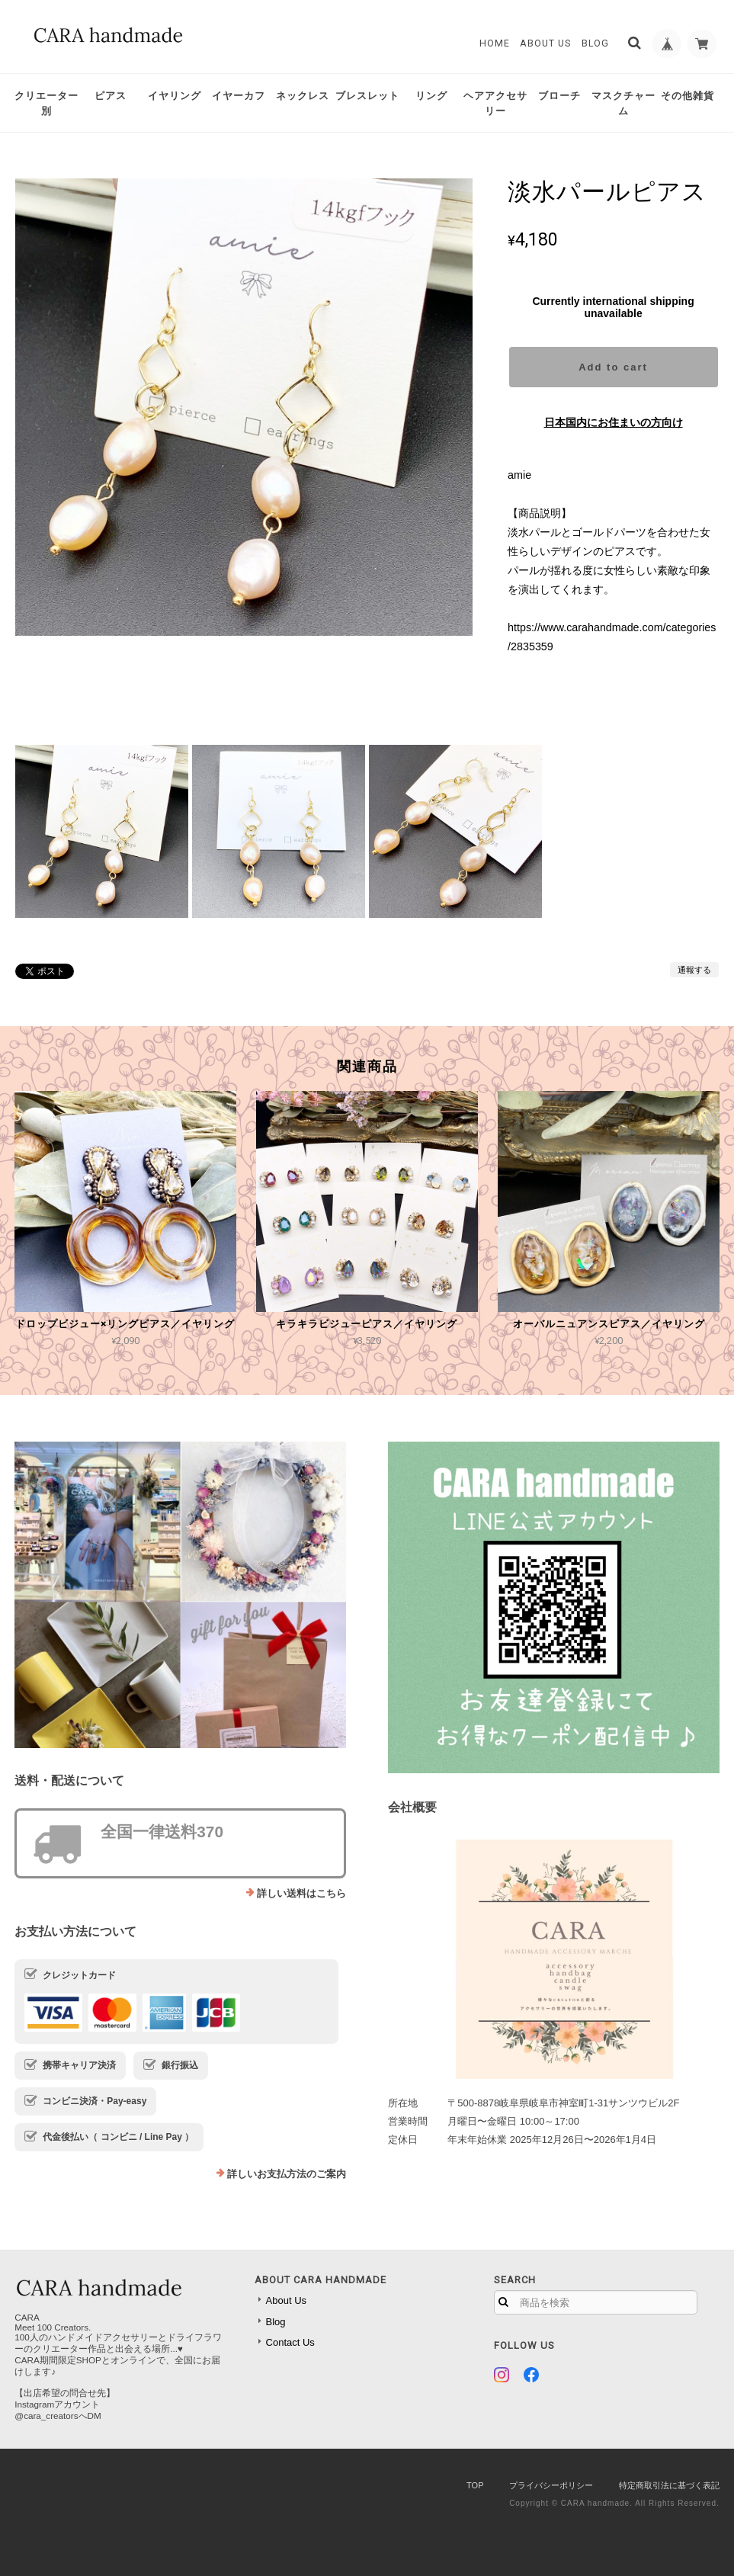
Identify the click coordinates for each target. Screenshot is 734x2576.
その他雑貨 (687, 95)
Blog (593, 43)
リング (431, 95)
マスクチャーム (623, 103)
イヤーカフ (238, 95)
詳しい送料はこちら (301, 1893)
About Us (543, 43)
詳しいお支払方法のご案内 (286, 2174)
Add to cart (613, 367)
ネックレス (302, 95)
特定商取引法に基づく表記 (669, 2485)
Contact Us (290, 2342)
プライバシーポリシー (551, 2485)
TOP (474, 2485)
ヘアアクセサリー (495, 103)
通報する (694, 969)
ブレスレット (367, 95)
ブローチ (559, 95)
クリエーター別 (46, 103)
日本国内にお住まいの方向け (613, 422)
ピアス (111, 95)
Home (492, 43)
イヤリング (174, 95)
